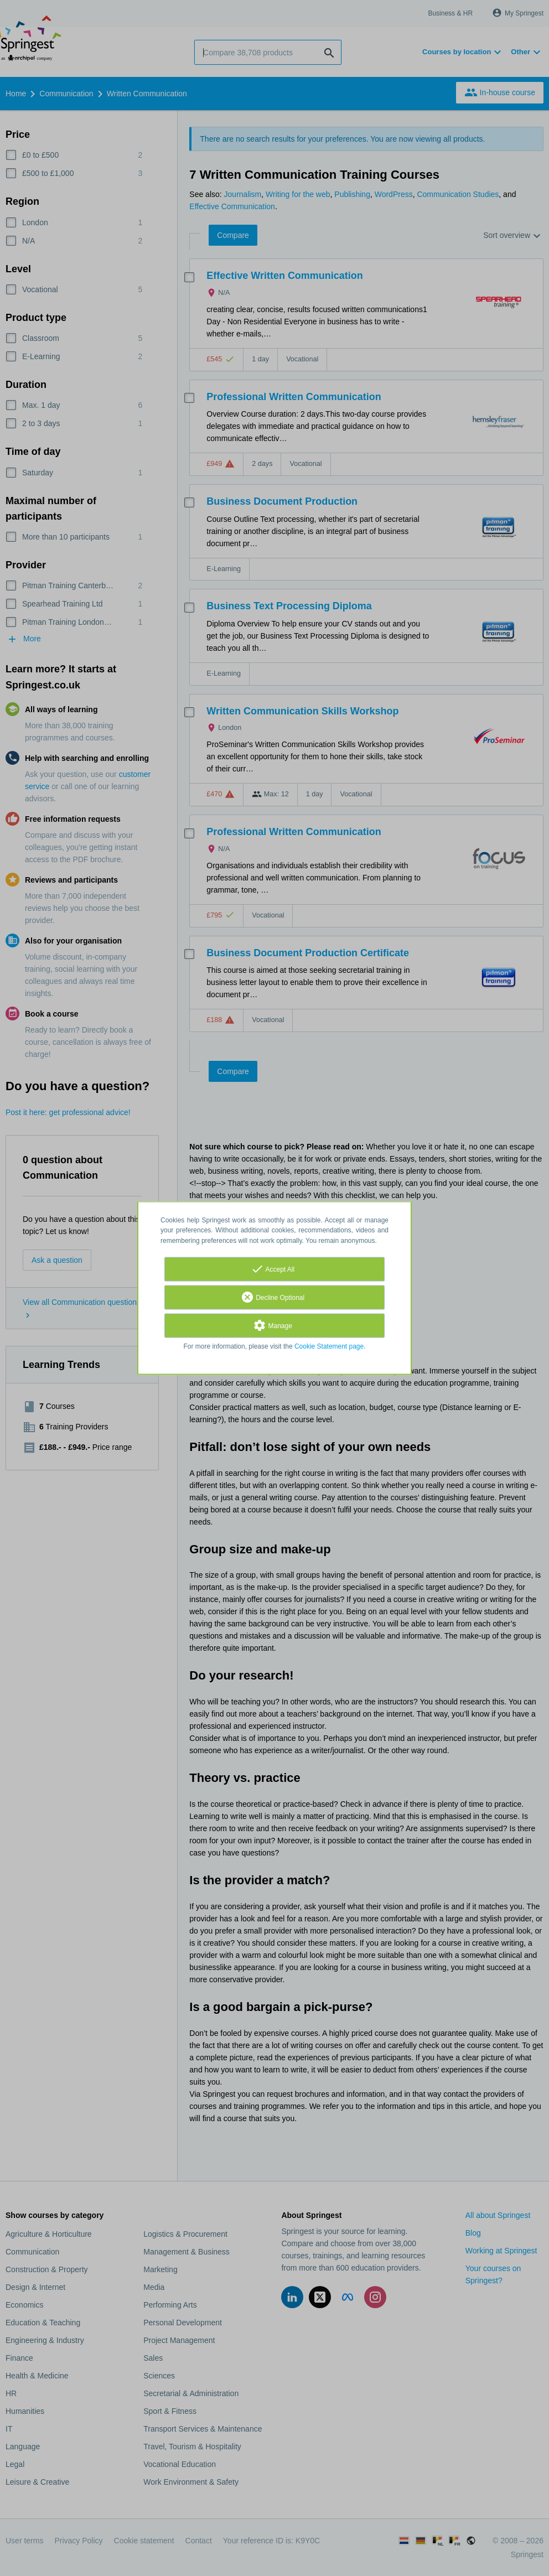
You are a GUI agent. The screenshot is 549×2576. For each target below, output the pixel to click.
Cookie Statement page (329, 1346)
